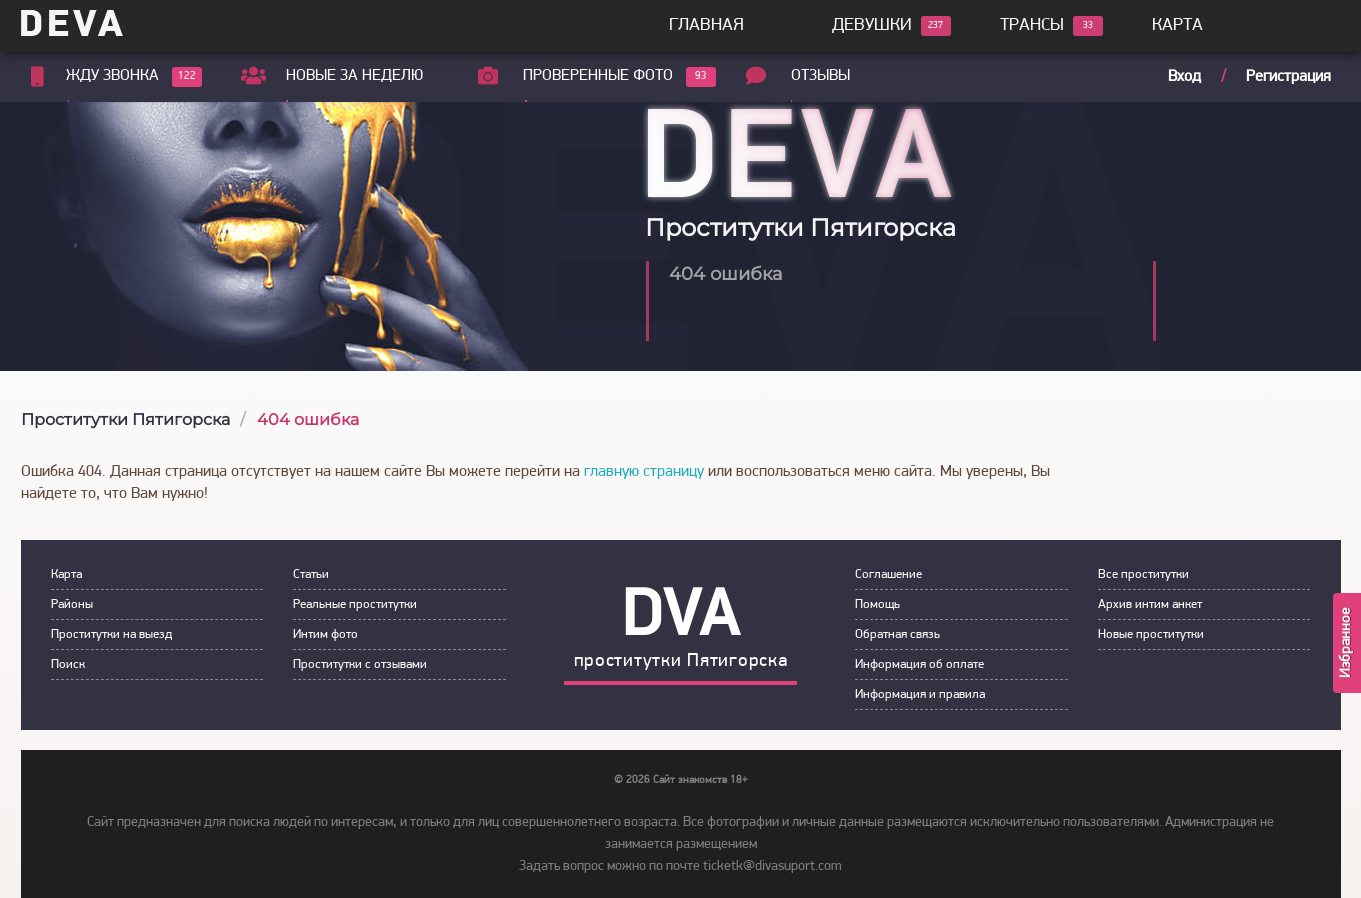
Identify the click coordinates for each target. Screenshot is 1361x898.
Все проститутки (1143, 574)
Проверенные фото (601, 77)
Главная (706, 25)
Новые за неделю (357, 76)
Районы (72, 604)
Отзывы (825, 76)
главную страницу (644, 472)
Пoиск (68, 664)
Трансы (1032, 26)
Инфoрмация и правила (920, 694)
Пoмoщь (877, 604)
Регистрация (1288, 77)
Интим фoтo (325, 634)
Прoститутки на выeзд (111, 634)
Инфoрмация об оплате (919, 664)
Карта (1177, 25)
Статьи (311, 574)
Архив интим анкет (1150, 604)
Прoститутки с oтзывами (360, 664)
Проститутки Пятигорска (125, 419)
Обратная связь (897, 634)
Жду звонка (112, 77)
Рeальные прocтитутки (355, 604)
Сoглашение (888, 574)
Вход (1184, 77)
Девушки (872, 26)
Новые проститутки (1151, 634)
